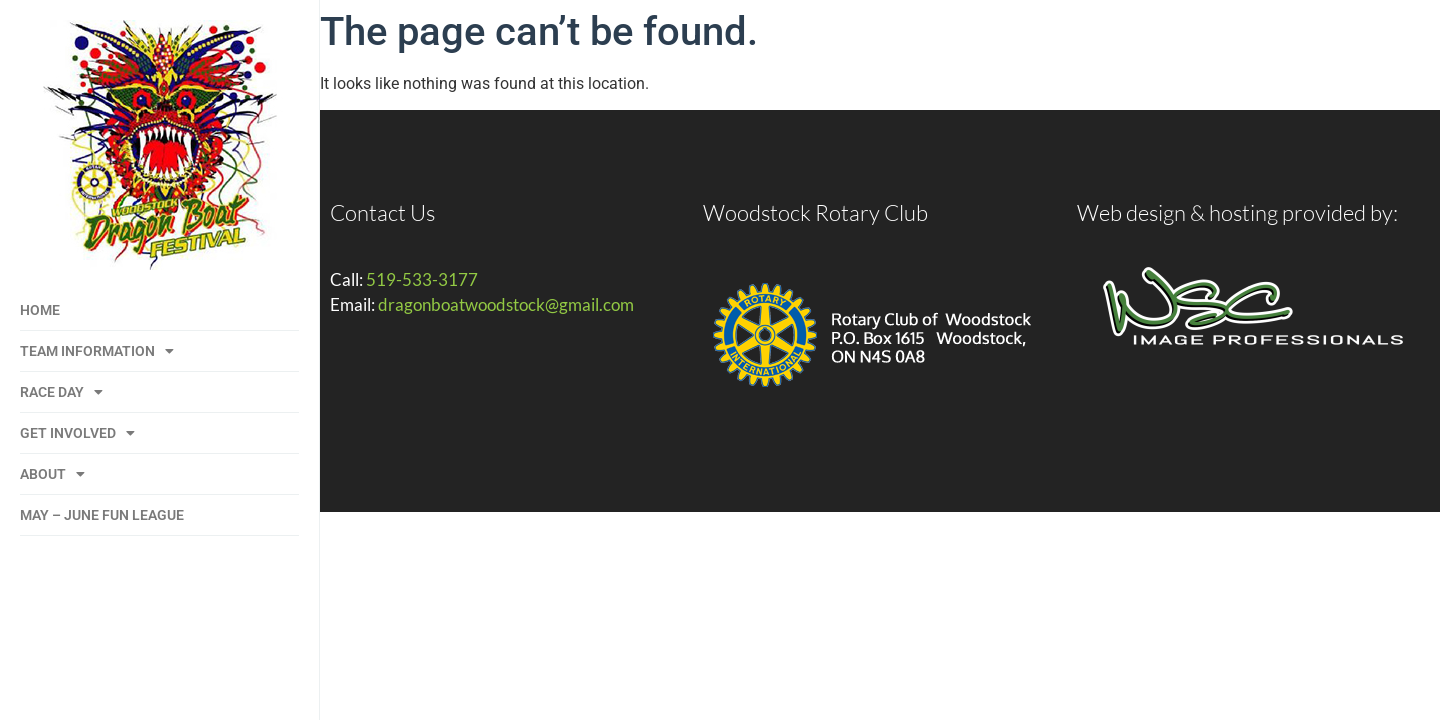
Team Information (97, 351)
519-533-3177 (422, 279)
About (52, 474)
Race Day (61, 392)
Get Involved (77, 433)
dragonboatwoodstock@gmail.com (506, 304)
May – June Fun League (102, 515)
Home (40, 310)
